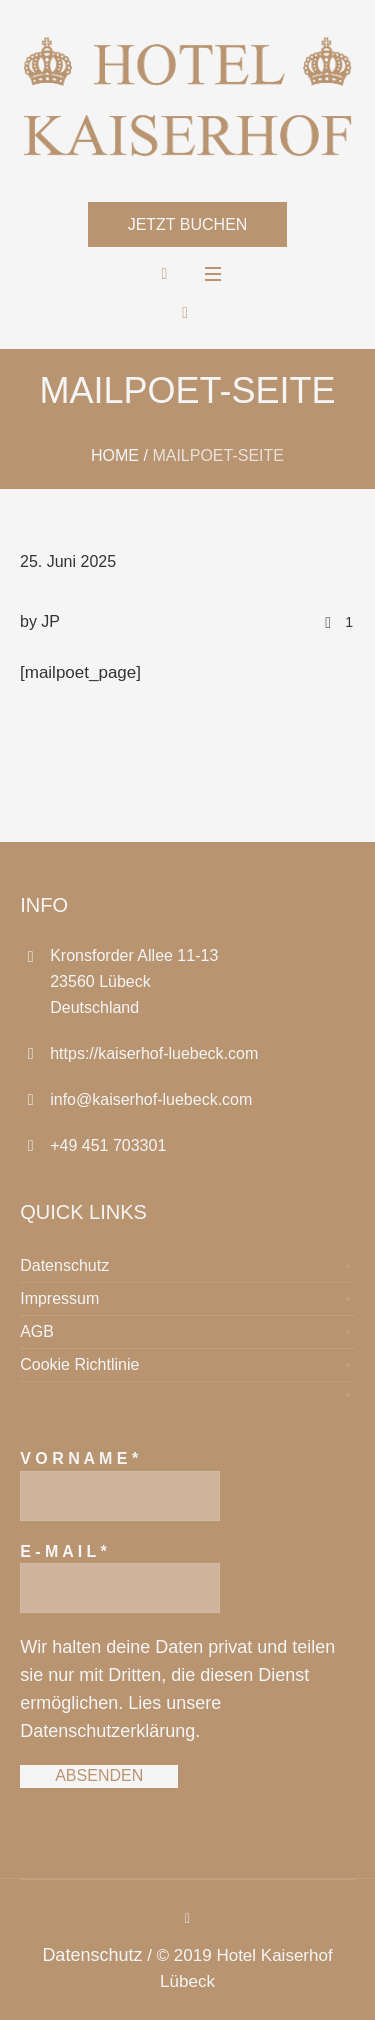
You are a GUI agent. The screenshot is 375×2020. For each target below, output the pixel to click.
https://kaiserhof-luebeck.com (154, 1053)
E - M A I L (63, 1551)
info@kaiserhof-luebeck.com (151, 1099)
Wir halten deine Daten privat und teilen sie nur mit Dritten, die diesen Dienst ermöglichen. (177, 1675)
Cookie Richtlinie (79, 1364)
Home (115, 455)
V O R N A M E (79, 1458)
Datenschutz (64, 1265)
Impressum (59, 1298)
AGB (37, 1331)
